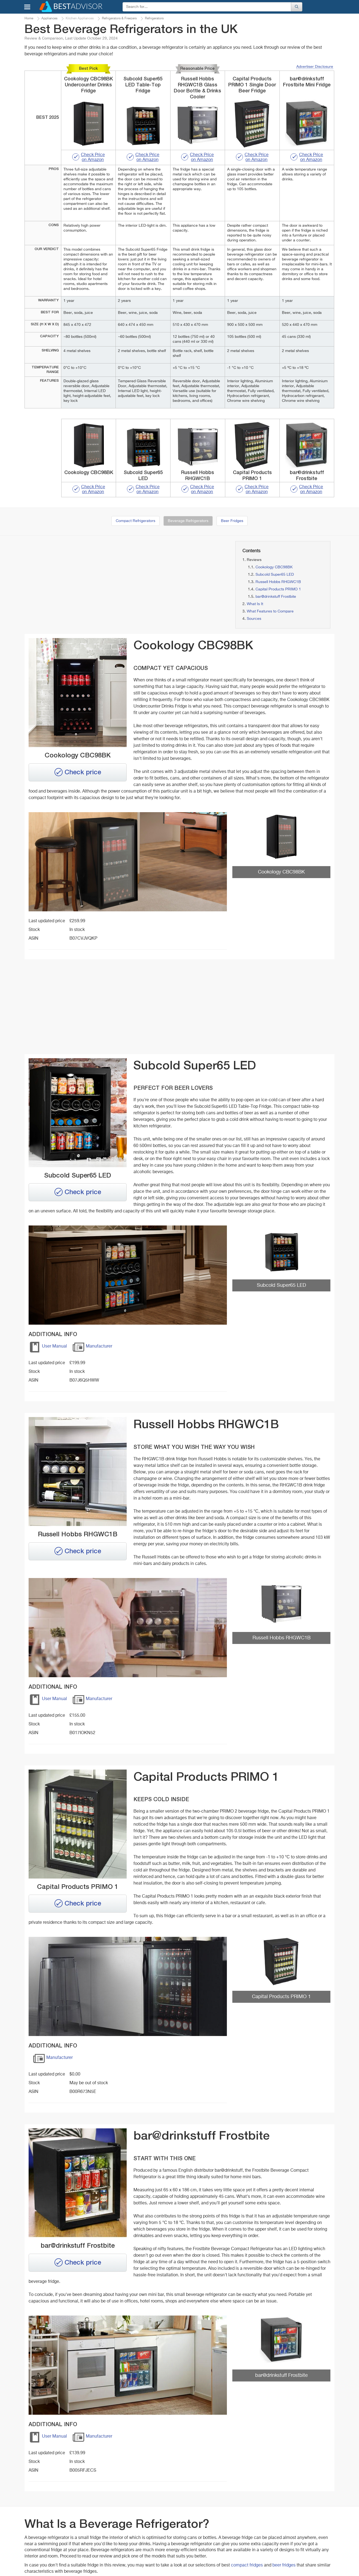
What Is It (255, 604)
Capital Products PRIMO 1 (278, 589)
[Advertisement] (73, 579)
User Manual (48, 1348)
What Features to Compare (270, 611)
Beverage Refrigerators (188, 521)
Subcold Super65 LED (274, 575)
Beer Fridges (232, 521)
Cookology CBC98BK (274, 567)
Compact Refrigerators (135, 521)
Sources (254, 619)
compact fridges (247, 2565)
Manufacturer (92, 1348)
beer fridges (284, 2565)
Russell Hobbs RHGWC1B (278, 582)
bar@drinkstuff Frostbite (275, 597)
